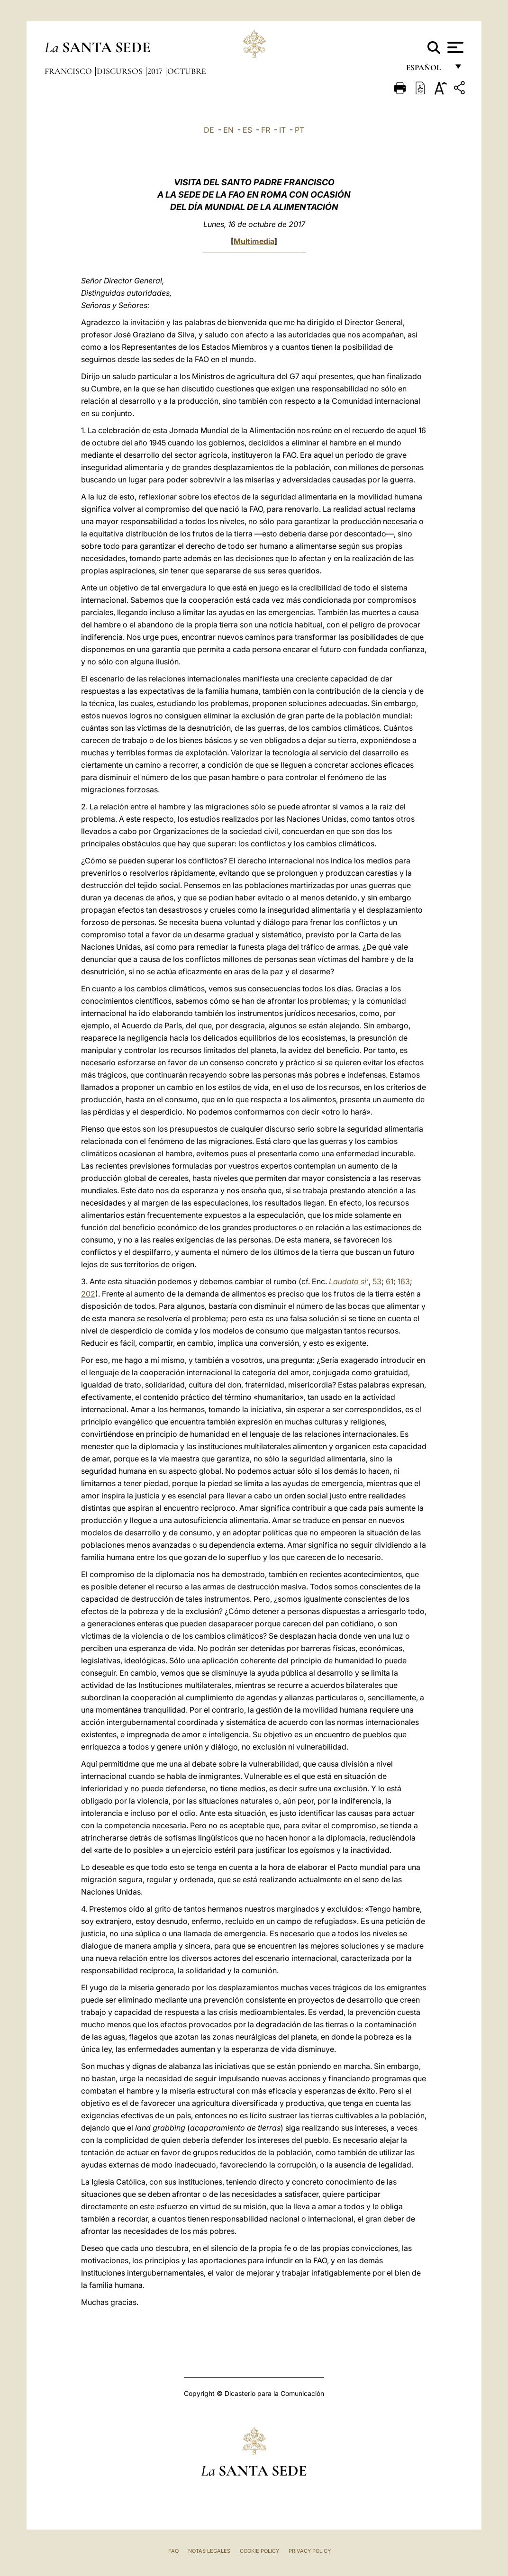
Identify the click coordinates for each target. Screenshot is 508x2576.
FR (265, 130)
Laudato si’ (349, 1281)
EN (228, 130)
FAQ (173, 2551)
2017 (155, 71)
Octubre (186, 71)
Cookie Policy (259, 2551)
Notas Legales (209, 2551)
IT (282, 130)
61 (389, 1281)
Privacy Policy (310, 2551)
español (427, 70)
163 (404, 1281)
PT (299, 130)
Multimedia (254, 241)
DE (209, 130)
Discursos (121, 71)
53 (376, 1281)
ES (247, 130)
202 (88, 1293)
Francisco (69, 71)
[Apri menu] (454, 47)
